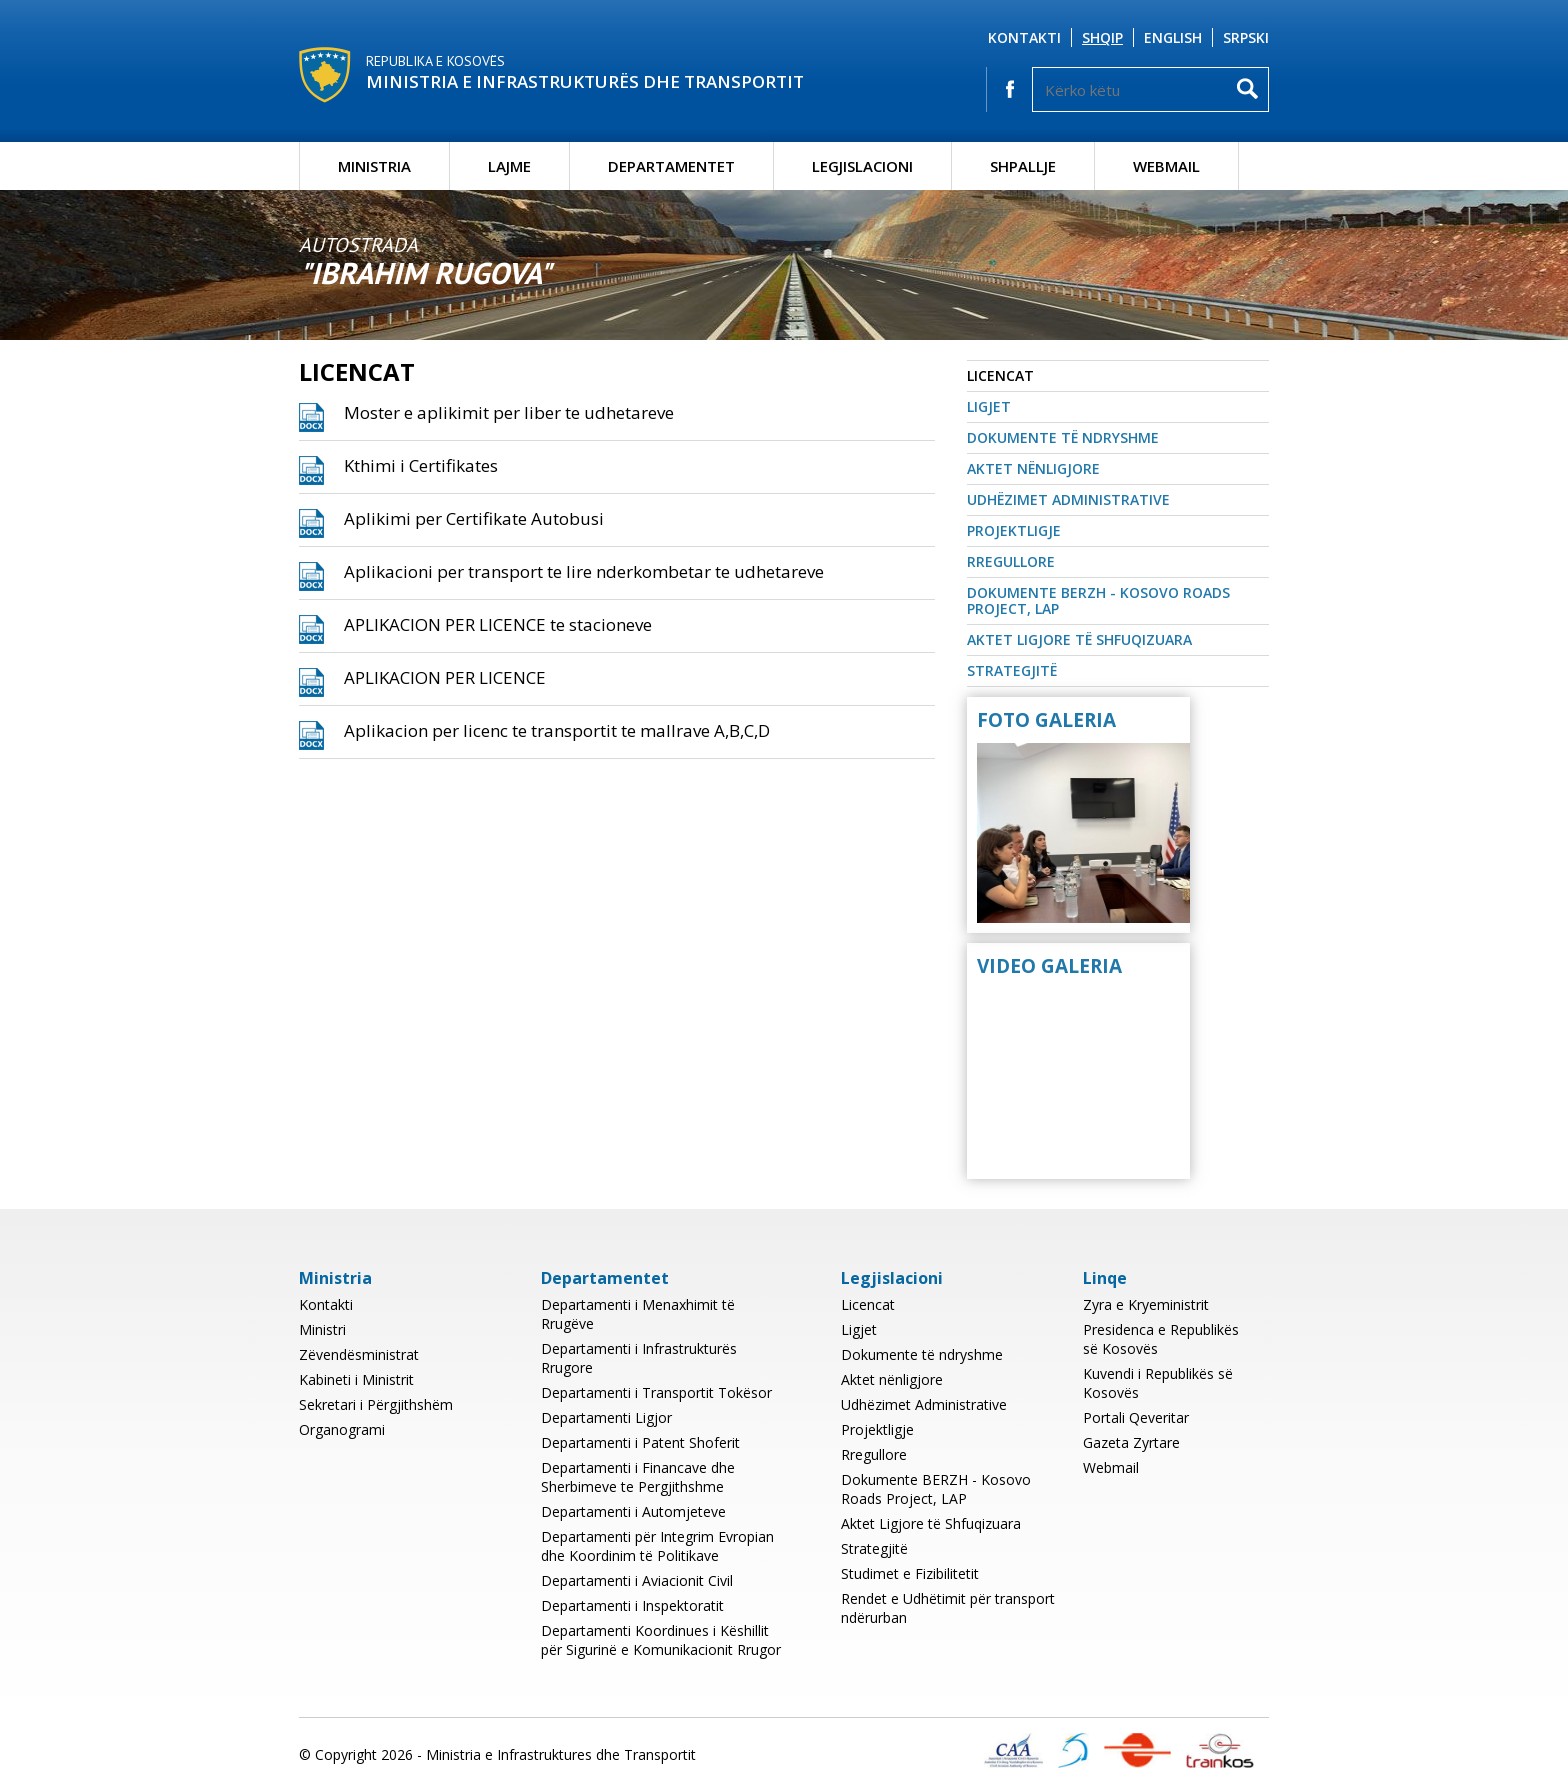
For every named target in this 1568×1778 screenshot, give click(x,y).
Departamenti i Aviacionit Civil (637, 1580)
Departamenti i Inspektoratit (632, 1605)
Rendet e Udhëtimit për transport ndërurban (948, 1608)
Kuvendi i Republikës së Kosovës (1158, 1383)
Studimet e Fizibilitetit (910, 1573)
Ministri (322, 1329)
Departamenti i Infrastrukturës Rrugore (639, 1358)
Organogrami (342, 1429)
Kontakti (1024, 37)
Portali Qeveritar (1136, 1417)
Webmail (1166, 166)
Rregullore (1011, 561)
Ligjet (989, 406)
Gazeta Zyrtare (1131, 1442)
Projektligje (1014, 530)
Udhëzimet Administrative (1068, 499)
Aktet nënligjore (1033, 468)
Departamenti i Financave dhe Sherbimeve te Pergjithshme (638, 1477)
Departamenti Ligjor (606, 1417)
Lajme (509, 166)
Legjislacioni (862, 166)
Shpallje (1023, 166)
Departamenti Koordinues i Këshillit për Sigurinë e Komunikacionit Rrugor (661, 1640)
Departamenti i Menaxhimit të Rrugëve (638, 1314)
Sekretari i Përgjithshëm (376, 1404)
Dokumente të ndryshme (1063, 437)
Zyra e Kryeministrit (1146, 1304)
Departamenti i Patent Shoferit (640, 1442)
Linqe (1105, 1278)
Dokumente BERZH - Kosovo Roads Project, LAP (1098, 600)
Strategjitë (1012, 670)
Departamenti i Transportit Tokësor (656, 1392)
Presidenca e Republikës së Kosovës (1161, 1339)
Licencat (1000, 375)
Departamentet (671, 166)
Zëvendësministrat (359, 1354)
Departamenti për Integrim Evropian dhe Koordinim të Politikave (657, 1546)
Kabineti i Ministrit (356, 1379)
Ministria (374, 166)
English (1173, 37)
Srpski (1246, 37)
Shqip (1102, 37)
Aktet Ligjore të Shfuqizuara (1079, 639)
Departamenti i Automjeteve (633, 1511)
